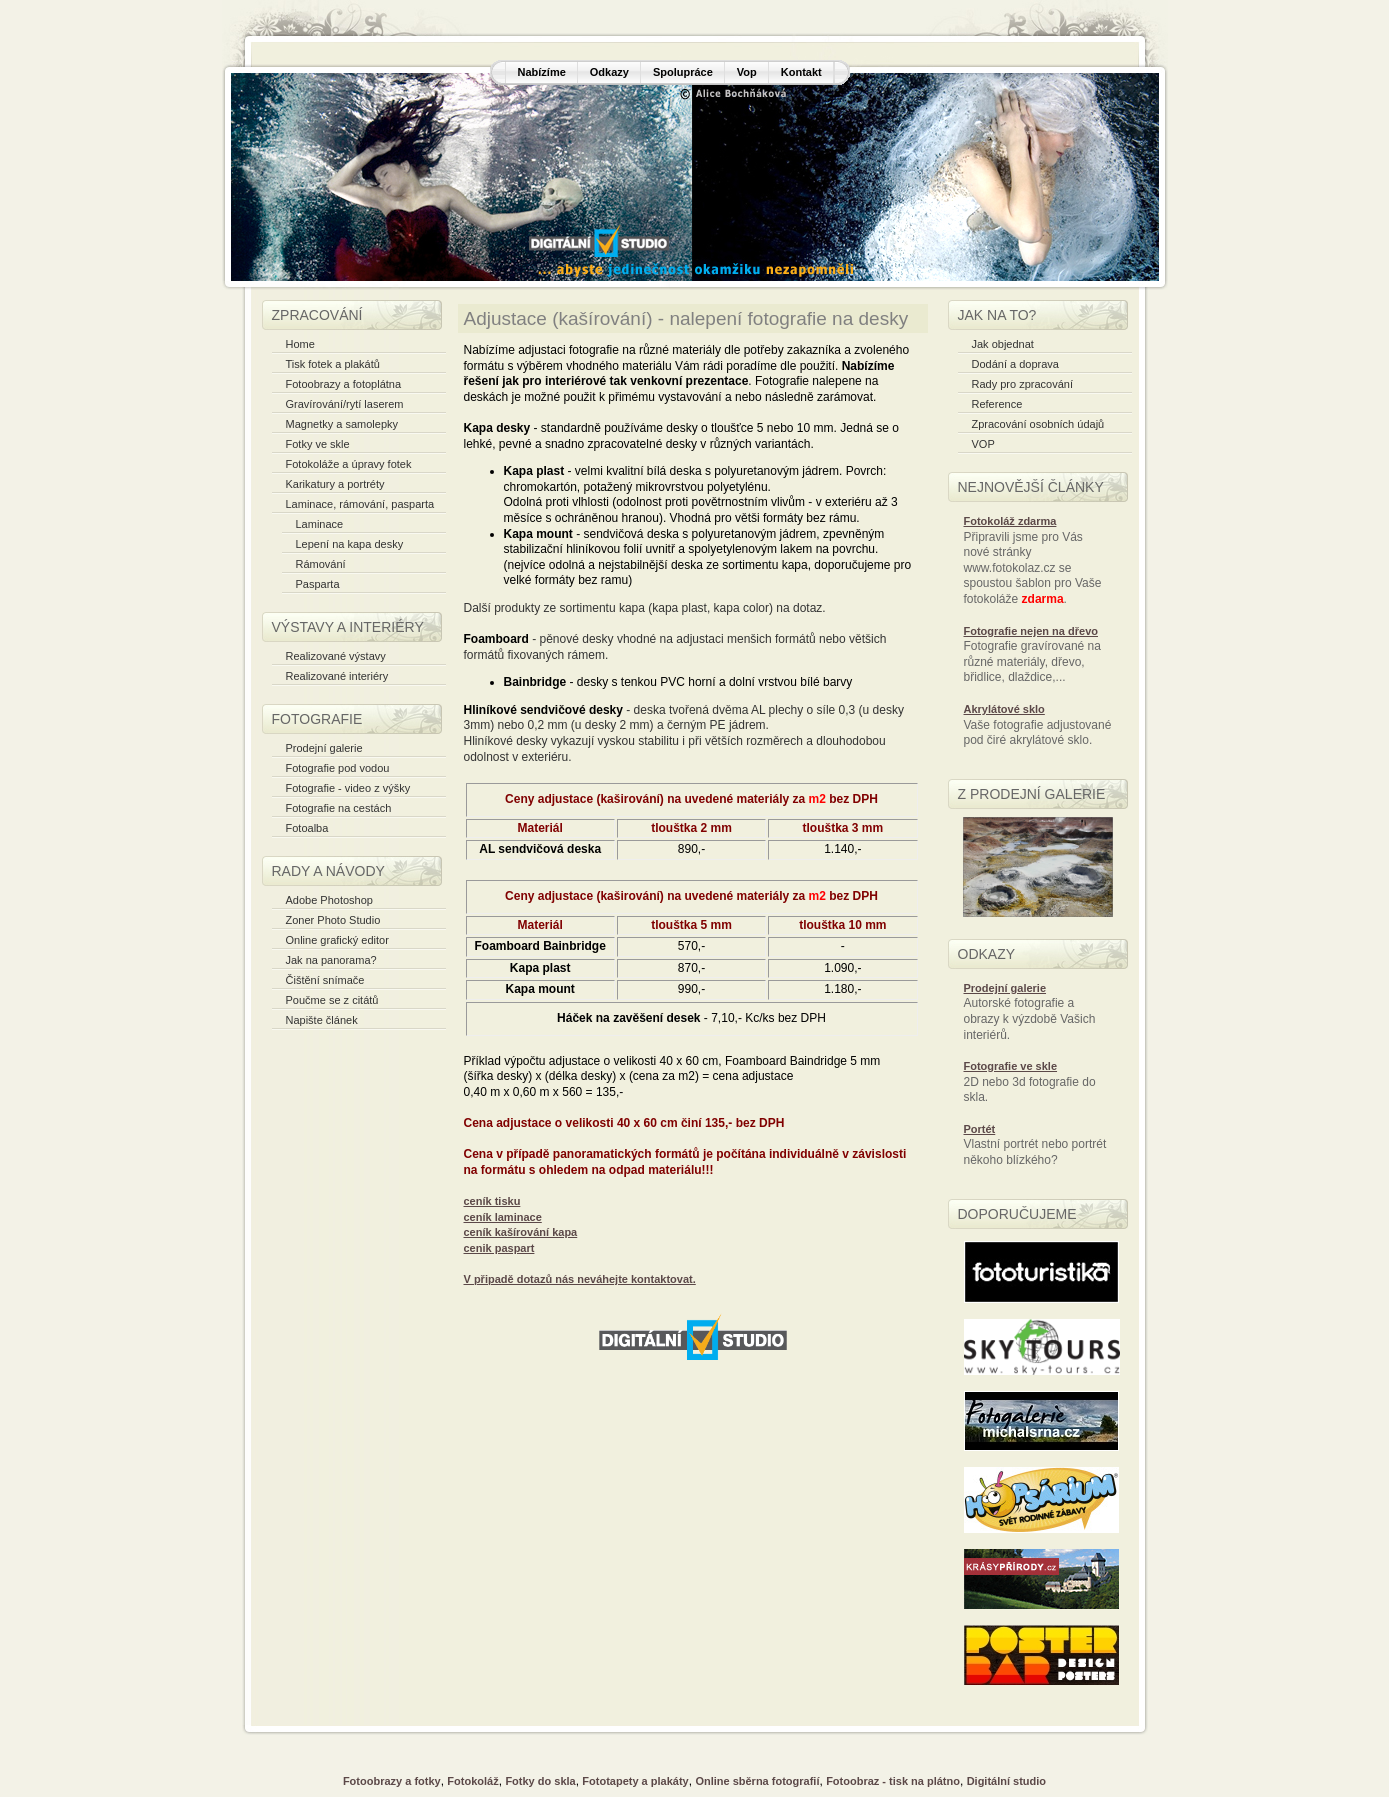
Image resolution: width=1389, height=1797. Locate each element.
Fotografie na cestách (339, 808)
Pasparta (318, 584)
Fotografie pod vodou (338, 768)
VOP (983, 444)
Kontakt (801, 72)
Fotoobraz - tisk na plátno (893, 1781)
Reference (997, 404)
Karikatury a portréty (335, 484)
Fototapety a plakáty (635, 1781)
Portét (980, 1129)
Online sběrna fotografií (757, 1781)
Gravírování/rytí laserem (345, 404)
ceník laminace (503, 1217)
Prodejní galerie (324, 748)
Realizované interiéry (337, 676)
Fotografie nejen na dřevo (1031, 631)
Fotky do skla (540, 1781)
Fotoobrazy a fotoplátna (344, 384)
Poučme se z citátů (332, 1000)
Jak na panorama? (331, 960)
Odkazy (609, 72)
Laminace (320, 524)
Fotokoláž (472, 1781)
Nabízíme (542, 72)
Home (300, 344)
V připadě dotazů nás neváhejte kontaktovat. (580, 1279)
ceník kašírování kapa (521, 1232)
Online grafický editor (337, 940)
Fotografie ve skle (1011, 1066)
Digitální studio (1006, 1781)
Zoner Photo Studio (333, 920)
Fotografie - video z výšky (348, 788)
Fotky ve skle (318, 444)
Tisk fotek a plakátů (333, 364)
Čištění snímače (325, 980)
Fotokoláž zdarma (1010, 521)
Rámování (321, 564)
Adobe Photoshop (329, 900)
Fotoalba (307, 828)
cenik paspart (499, 1248)
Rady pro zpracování (1023, 384)
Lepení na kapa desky (350, 544)
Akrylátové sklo (1004, 709)
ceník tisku (492, 1201)
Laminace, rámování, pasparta (360, 504)
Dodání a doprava (1015, 364)
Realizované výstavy (336, 656)
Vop (747, 72)
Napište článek (322, 1020)
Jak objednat (1003, 344)
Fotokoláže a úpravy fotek (349, 464)
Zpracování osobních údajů (1038, 424)
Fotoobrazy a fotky (392, 1781)
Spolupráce (683, 72)
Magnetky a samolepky (342, 424)
